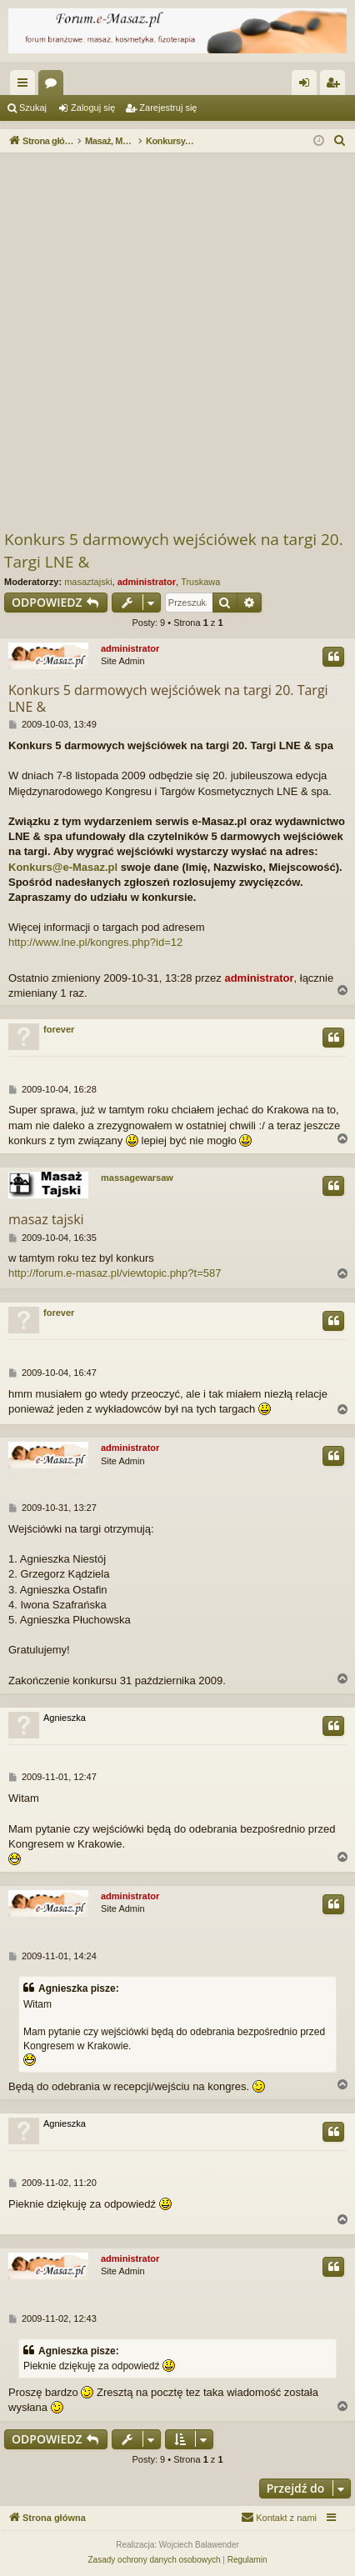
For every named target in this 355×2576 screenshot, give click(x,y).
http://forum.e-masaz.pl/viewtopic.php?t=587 (114, 1273)
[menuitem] (340, 141)
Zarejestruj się (168, 108)
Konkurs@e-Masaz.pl (63, 867)
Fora (54, 86)
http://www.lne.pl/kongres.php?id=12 (95, 942)
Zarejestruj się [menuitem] (336, 86)
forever (58, 1029)
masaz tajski (46, 1219)
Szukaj (33, 108)
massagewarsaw (137, 1178)
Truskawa (200, 582)
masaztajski (88, 582)
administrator (147, 582)
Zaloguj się (93, 108)
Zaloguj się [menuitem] (308, 86)
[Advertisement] (177, 342)
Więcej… (26, 86)
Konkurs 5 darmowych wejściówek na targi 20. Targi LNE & (173, 550)
